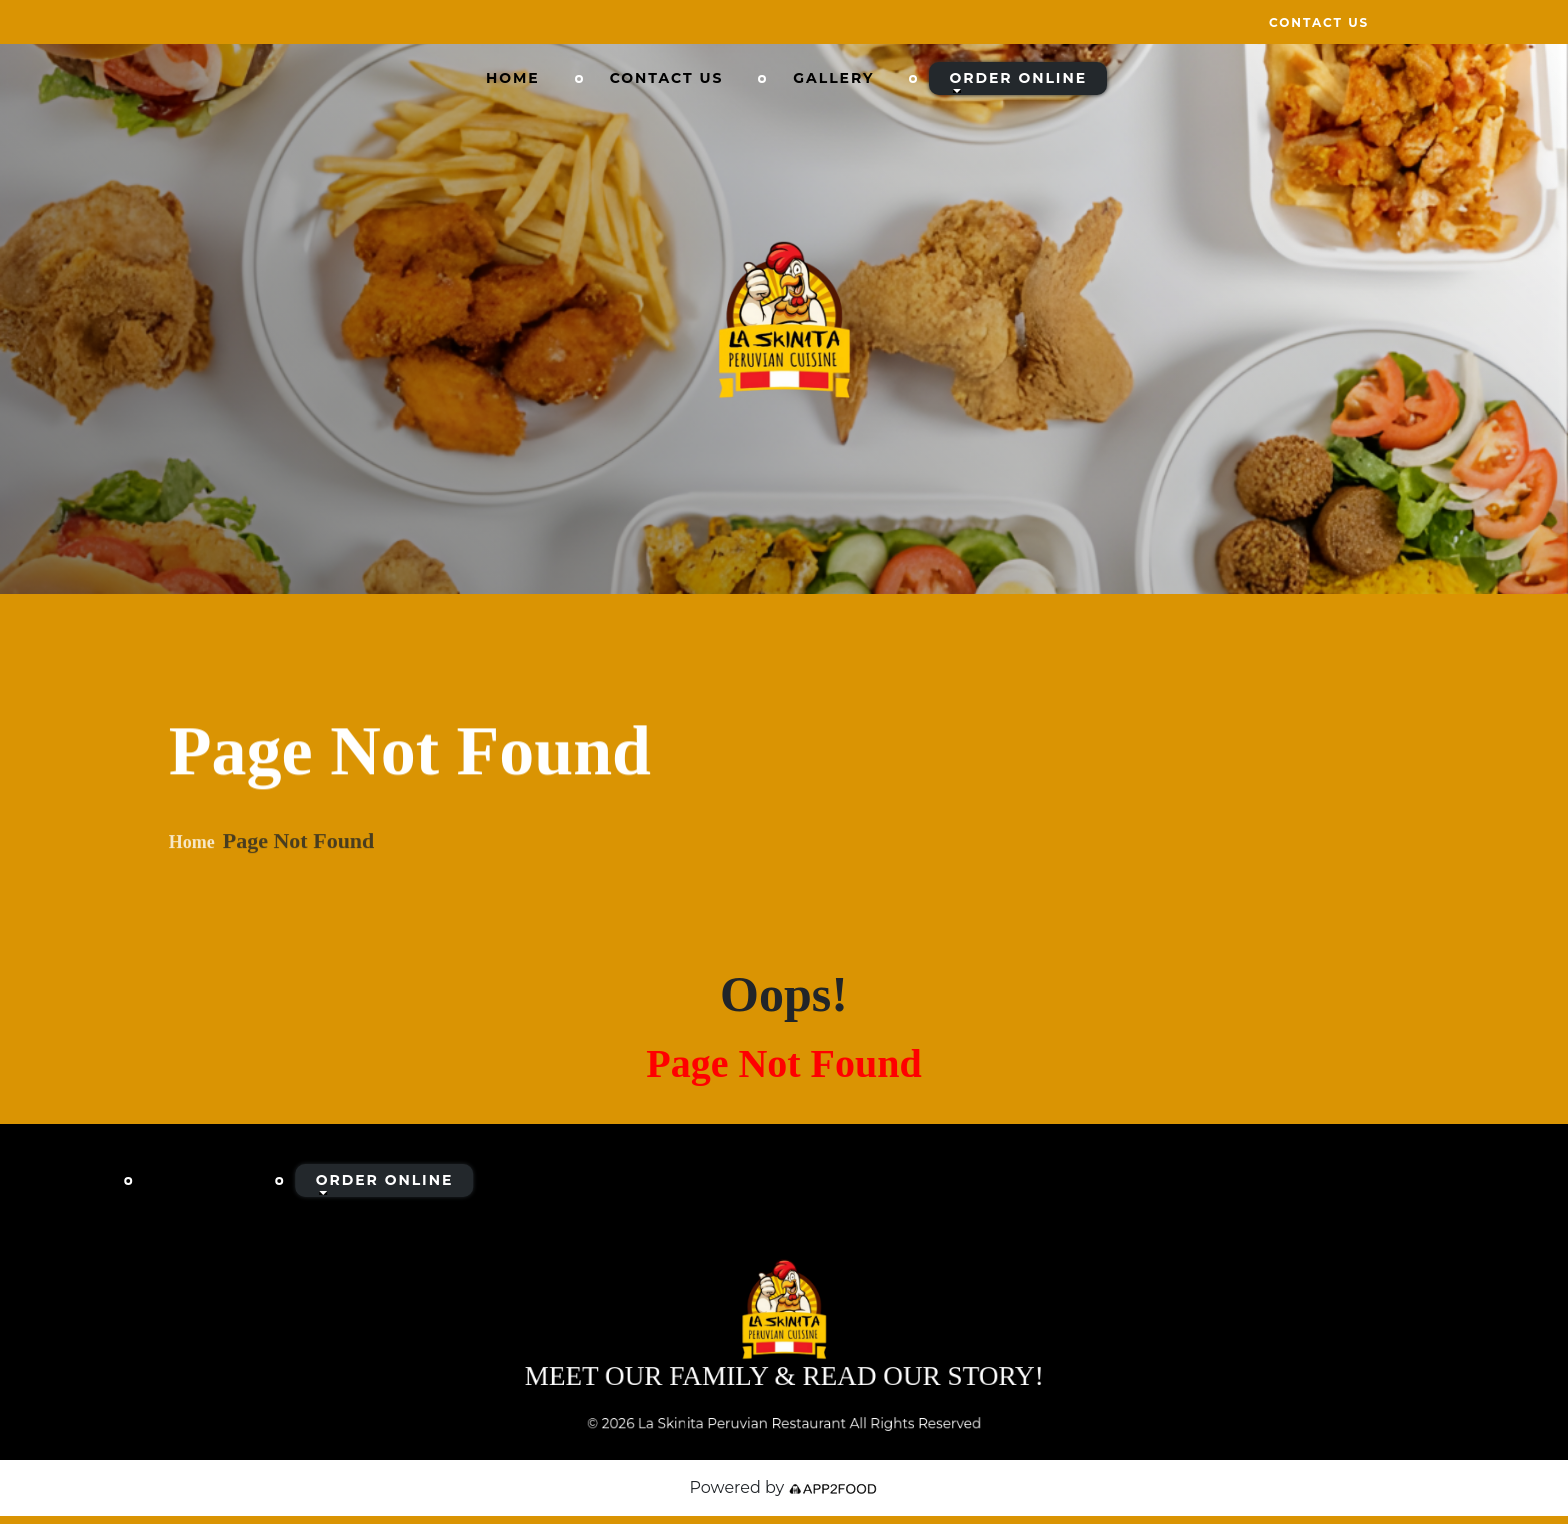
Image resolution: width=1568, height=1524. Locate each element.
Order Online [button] (1018, 78)
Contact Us (1319, 22)
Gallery (833, 78)
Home (513, 78)
